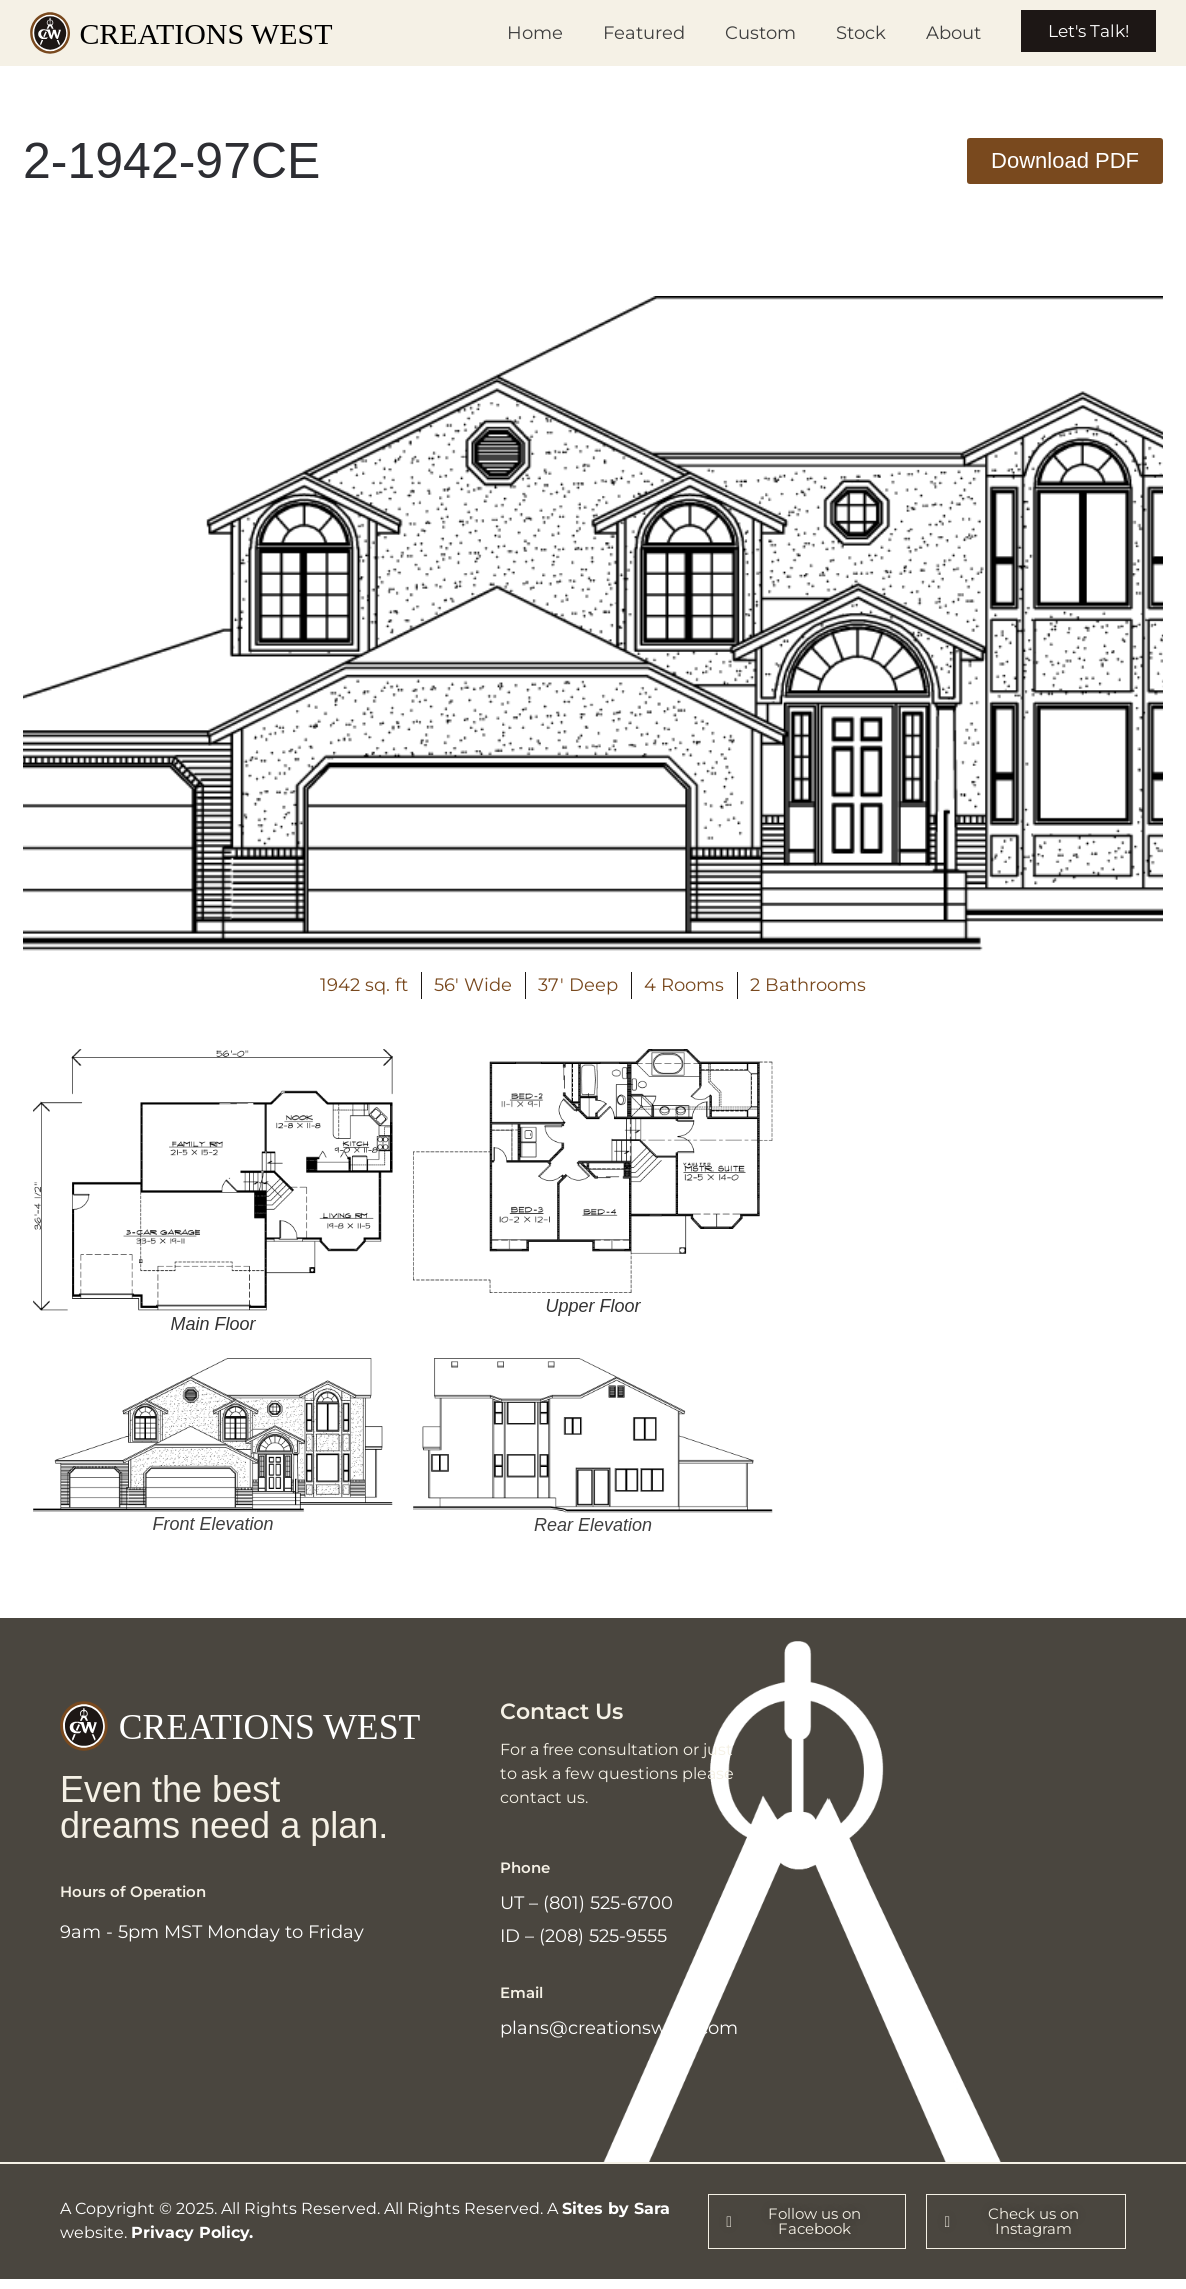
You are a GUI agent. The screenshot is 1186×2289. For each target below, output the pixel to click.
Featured (631, 33)
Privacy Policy (190, 2241)
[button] (1065, 161)
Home (522, 33)
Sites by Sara (616, 2217)
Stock (848, 33)
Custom (747, 33)
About (940, 33)
